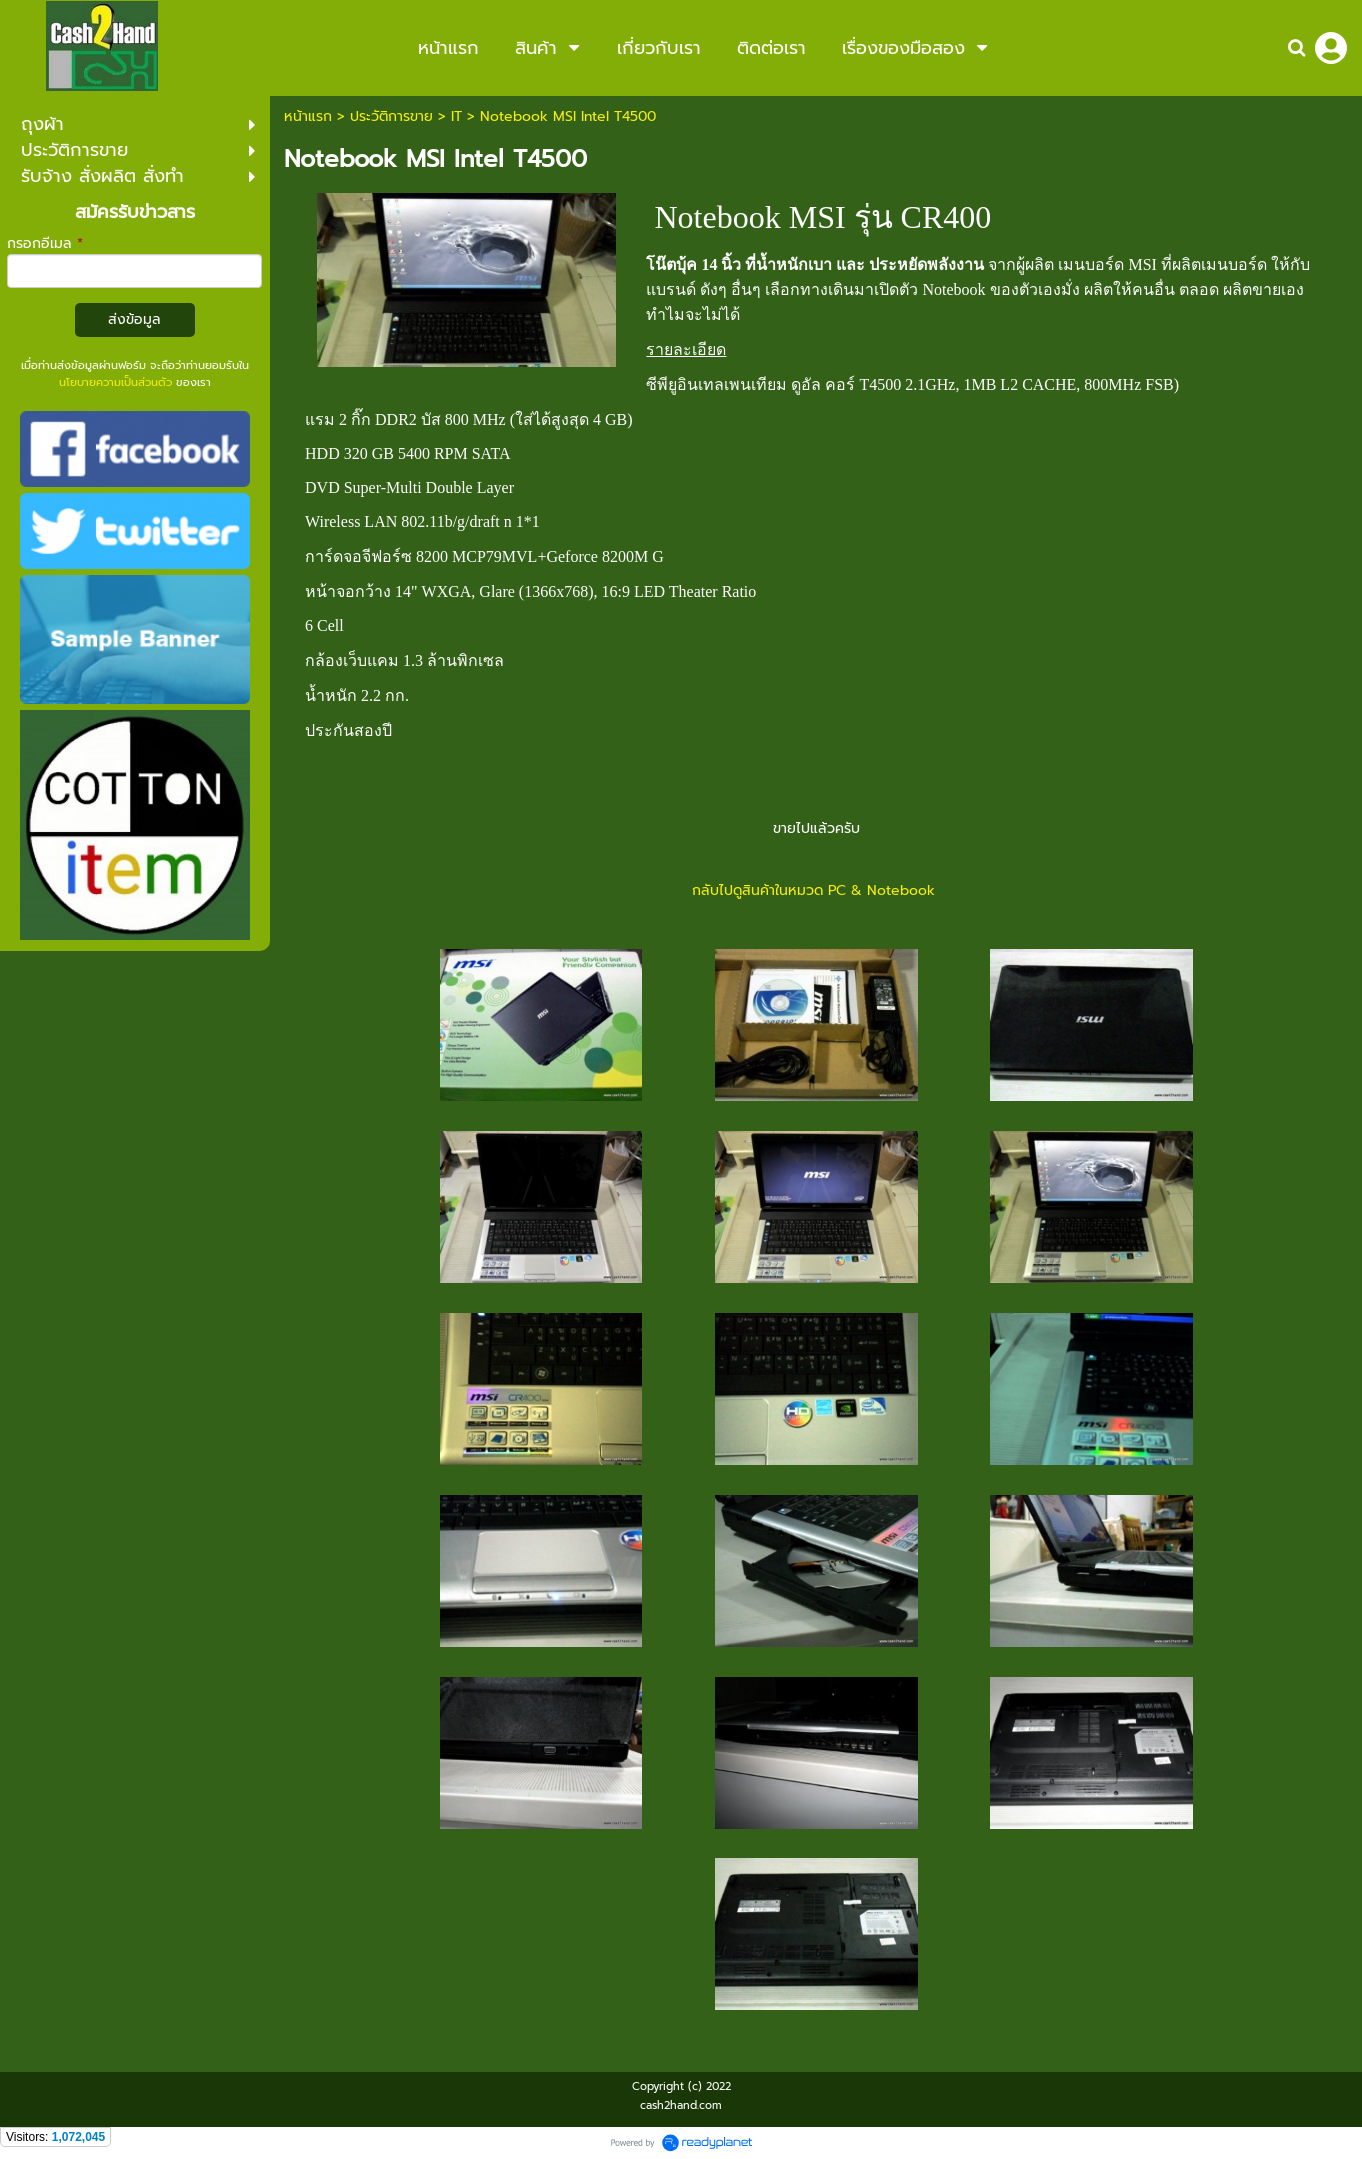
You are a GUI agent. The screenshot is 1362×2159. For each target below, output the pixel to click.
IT (456, 116)
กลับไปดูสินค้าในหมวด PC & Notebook (816, 890)
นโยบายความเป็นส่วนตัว (115, 382)
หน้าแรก (308, 116)
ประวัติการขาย (391, 116)
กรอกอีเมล (45, 243)
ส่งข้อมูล (134, 319)
